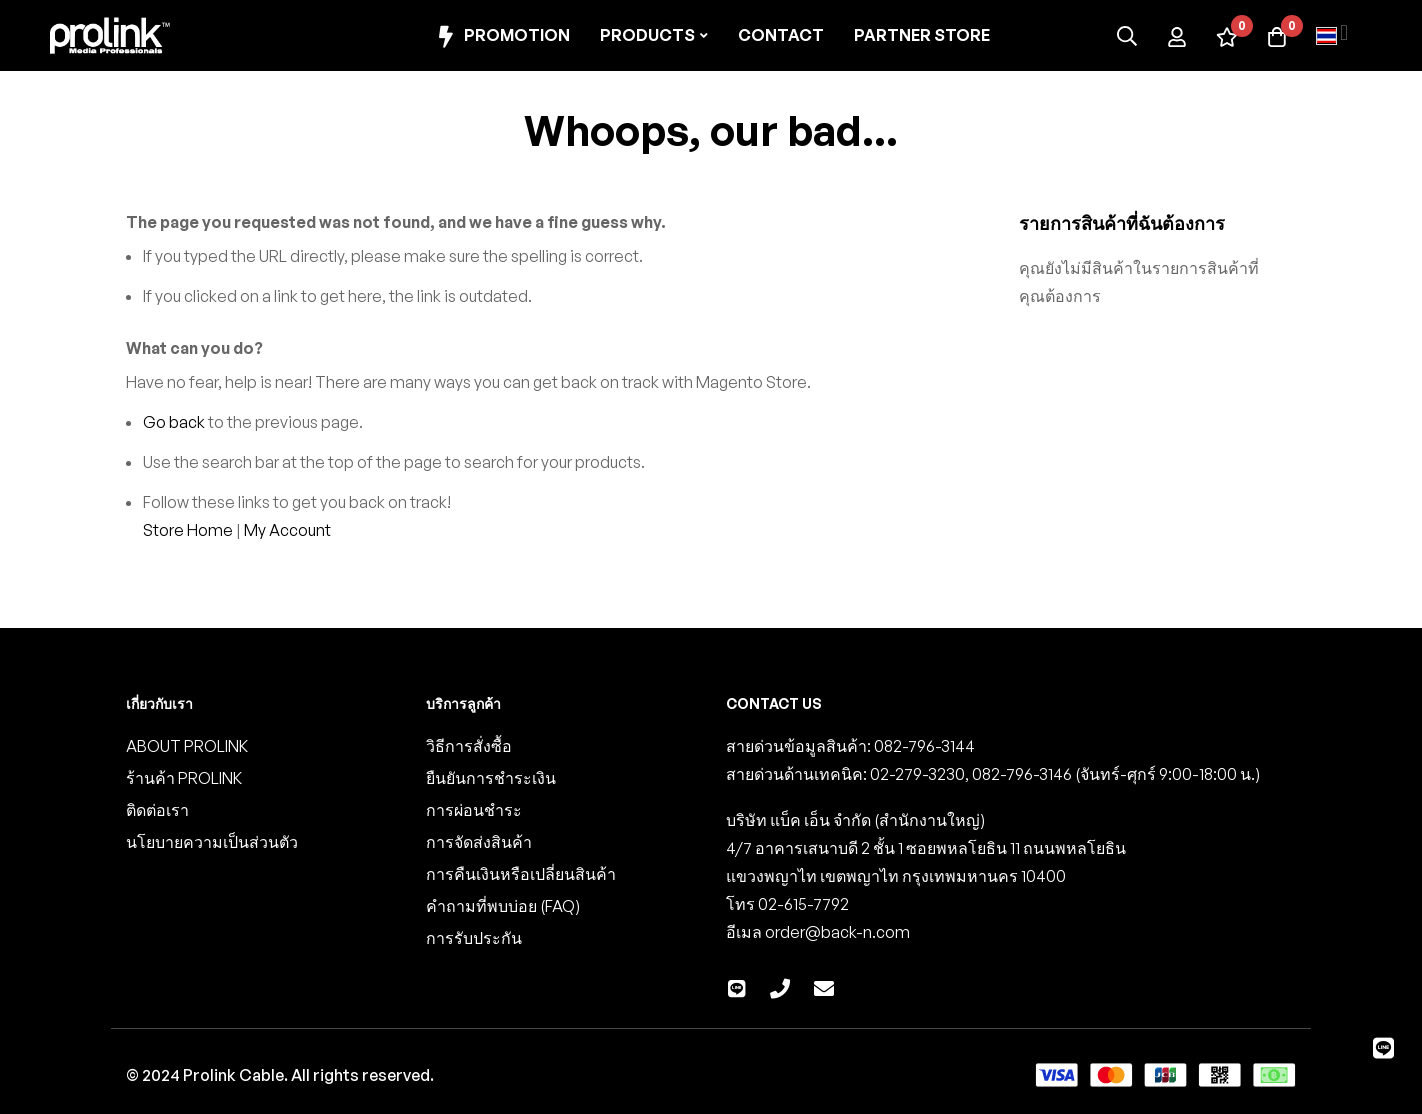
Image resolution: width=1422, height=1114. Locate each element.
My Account (287, 530)
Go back (174, 422)
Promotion (501, 36)
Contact (781, 35)
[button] (1332, 36)
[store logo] (110, 35)
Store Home (188, 530)
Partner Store (922, 35)
